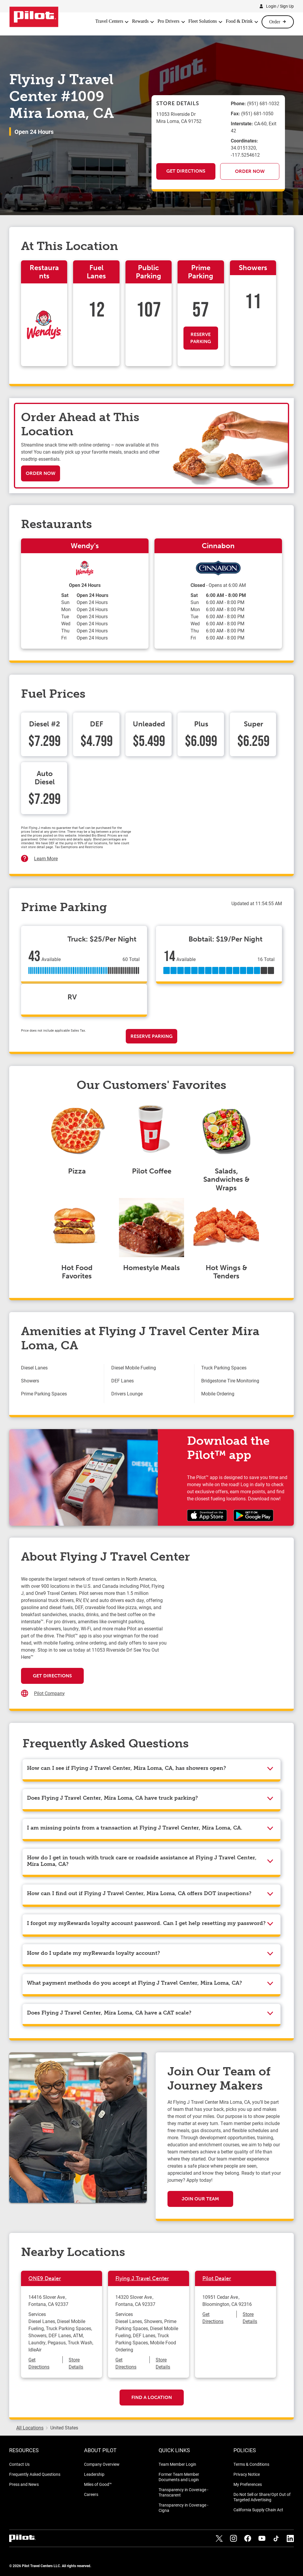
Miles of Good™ (98, 2484)
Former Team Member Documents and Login (179, 2476)
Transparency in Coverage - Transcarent (183, 2492)
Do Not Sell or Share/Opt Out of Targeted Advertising (262, 2496)
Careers (91, 2494)
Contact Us (19, 2464)
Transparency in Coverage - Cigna (183, 2507)
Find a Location (151, 2397)
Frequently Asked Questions (34, 2474)
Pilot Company (49, 1693)
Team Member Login (177, 2464)
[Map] (224, 1634)
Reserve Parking (200, 338)
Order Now (250, 171)
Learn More (46, 858)
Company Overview (102, 2464)
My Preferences (247, 2484)
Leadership (94, 2474)
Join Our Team (200, 2199)
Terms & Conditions (251, 2464)
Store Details (76, 2363)
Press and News (24, 2484)
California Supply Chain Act (258, 2509)
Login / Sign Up (280, 6)
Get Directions (185, 171)
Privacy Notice (246, 2474)
